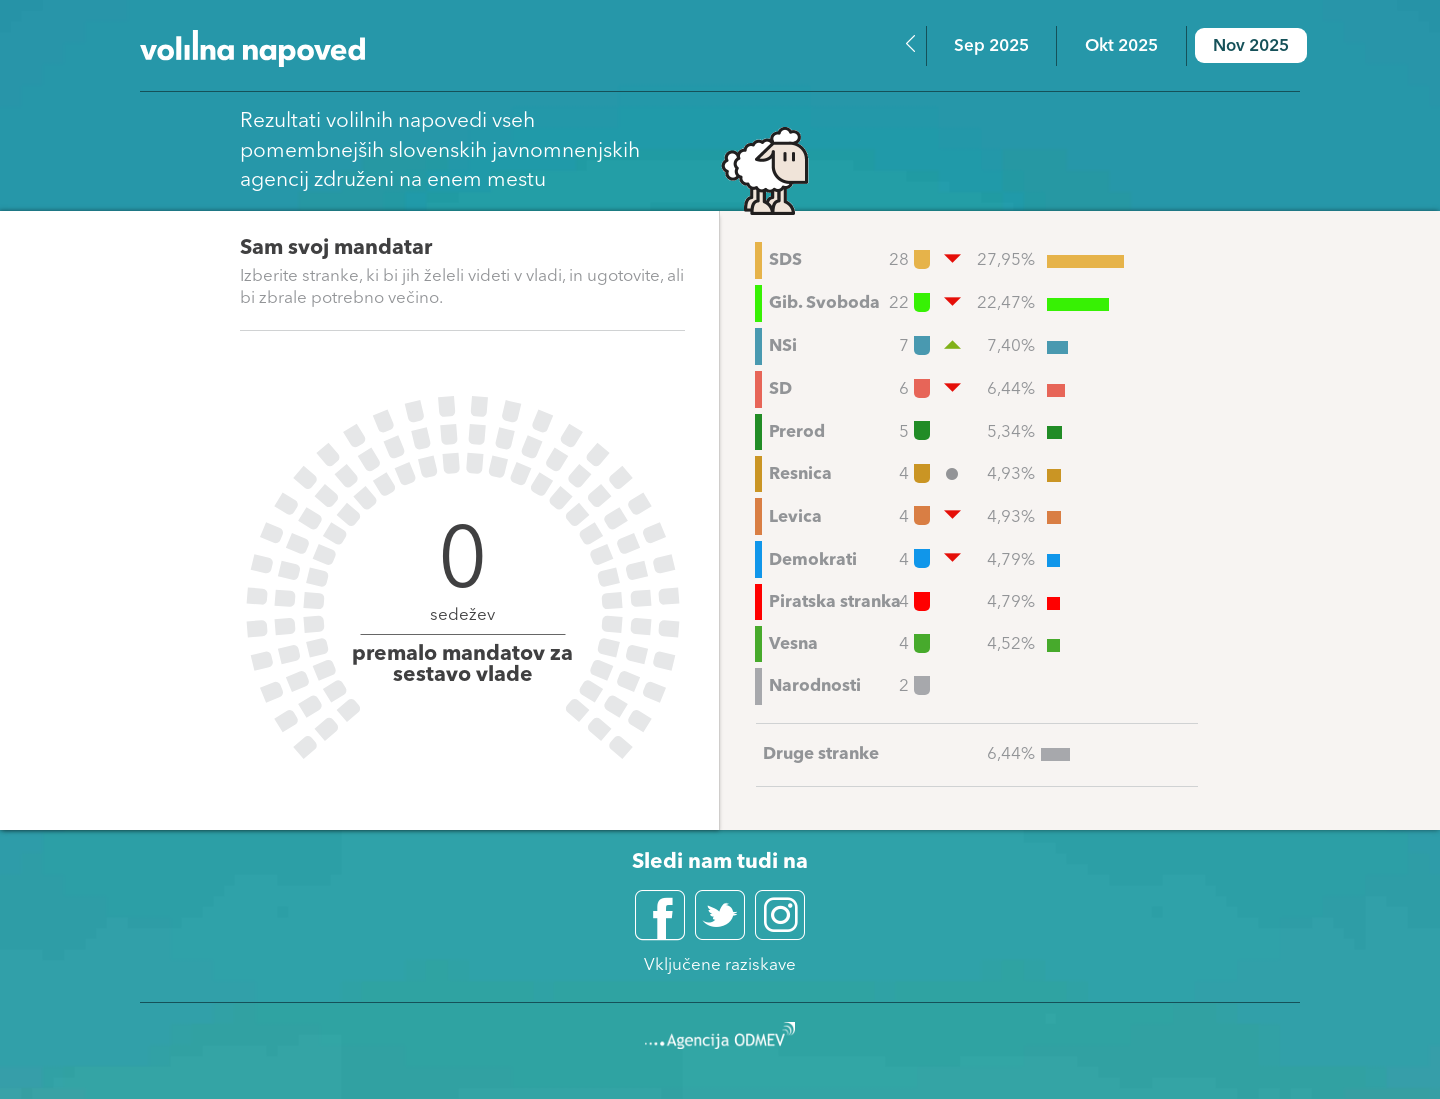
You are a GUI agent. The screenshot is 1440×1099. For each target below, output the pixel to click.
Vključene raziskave (720, 965)
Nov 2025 (1251, 46)
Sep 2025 (991, 46)
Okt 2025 (1121, 46)
